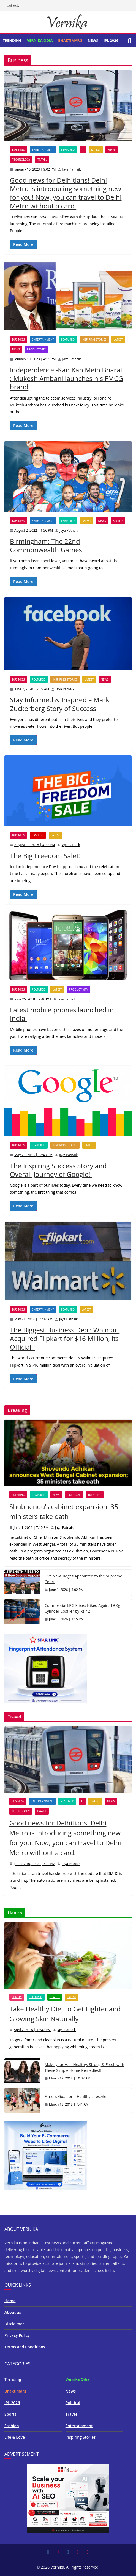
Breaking (18, 1495)
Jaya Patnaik (71, 169)
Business (18, 150)
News (93, 40)
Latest (95, 150)
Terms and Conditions (24, 2346)
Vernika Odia (40, 40)
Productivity (36, 349)
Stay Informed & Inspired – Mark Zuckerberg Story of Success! (59, 704)
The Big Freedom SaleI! (45, 855)
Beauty (17, 1997)
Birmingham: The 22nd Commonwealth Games (46, 545)
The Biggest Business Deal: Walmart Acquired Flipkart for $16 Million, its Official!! (64, 1338)
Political (74, 1495)
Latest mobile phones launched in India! (62, 1014)
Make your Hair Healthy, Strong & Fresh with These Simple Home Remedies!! (84, 2067)
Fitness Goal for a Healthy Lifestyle (75, 2096)
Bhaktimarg (70, 40)
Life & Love (14, 2437)
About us (12, 2312)
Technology (21, 159)
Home (10, 2300)
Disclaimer (14, 2323)
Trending (12, 40)
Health (55, 1997)
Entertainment (43, 150)
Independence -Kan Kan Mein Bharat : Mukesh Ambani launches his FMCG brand (66, 378)
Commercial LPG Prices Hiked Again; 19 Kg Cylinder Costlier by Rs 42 (82, 1608)
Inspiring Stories (94, 339)
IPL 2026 (111, 40)
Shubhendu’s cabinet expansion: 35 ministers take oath (63, 1511)
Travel (42, 159)
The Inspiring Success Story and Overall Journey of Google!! (58, 1170)
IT (83, 150)
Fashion (37, 835)
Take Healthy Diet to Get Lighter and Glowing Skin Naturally (65, 2013)
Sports (118, 521)
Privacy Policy (17, 2335)
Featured (68, 150)
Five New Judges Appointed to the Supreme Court (83, 1578)
